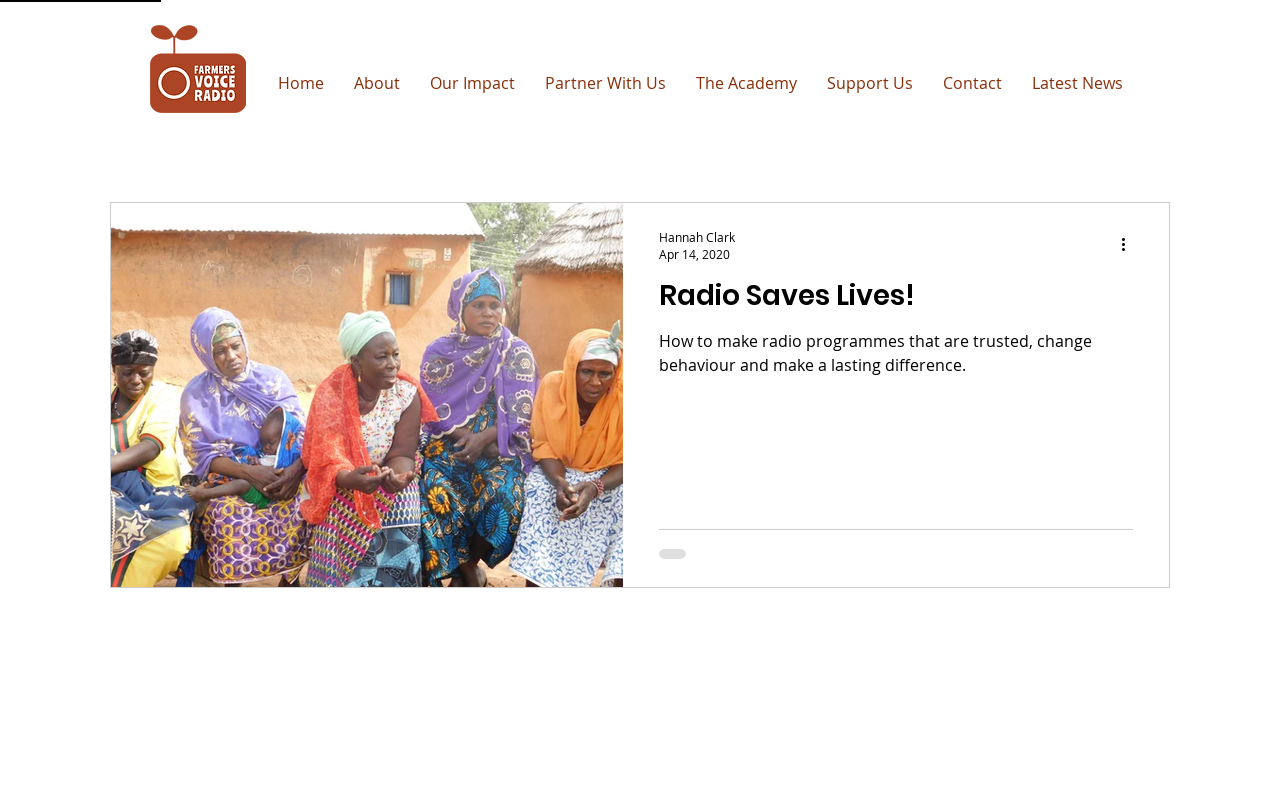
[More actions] (1130, 245)
